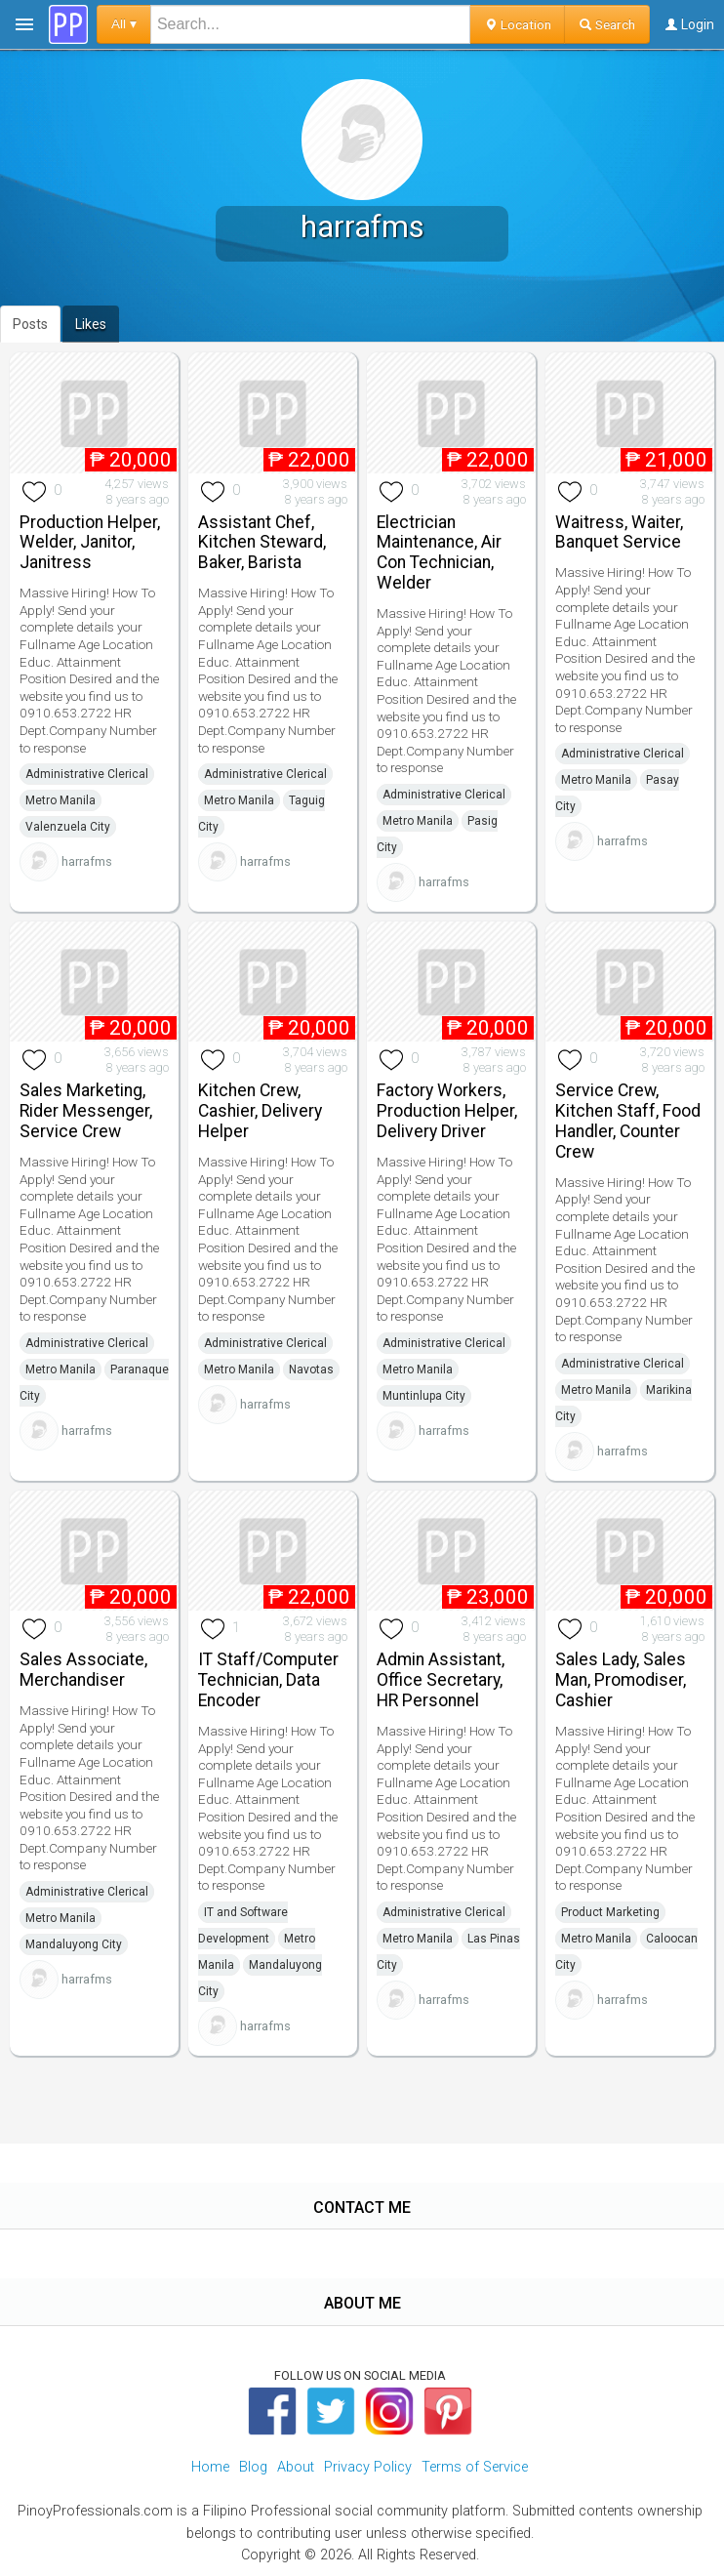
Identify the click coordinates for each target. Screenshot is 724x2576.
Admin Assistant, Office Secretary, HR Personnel (440, 1680)
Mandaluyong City (73, 1944)
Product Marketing (610, 1912)
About (295, 2467)
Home (210, 2467)
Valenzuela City (67, 827)
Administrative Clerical (86, 774)
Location (517, 24)
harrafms (86, 861)
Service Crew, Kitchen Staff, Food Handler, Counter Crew (628, 1121)
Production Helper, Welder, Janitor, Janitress (90, 542)
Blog (253, 2467)
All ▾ (124, 24)
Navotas (311, 1369)
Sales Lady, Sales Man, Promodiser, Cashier (620, 1680)
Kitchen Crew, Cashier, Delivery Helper (260, 1111)
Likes (90, 324)
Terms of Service (475, 2467)
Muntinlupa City (423, 1396)
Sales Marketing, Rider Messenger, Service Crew (86, 1111)
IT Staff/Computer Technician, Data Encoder (268, 1680)
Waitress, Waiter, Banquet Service (619, 532)
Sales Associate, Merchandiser (83, 1670)
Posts (30, 324)
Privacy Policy (368, 2467)
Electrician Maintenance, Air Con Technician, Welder (439, 552)
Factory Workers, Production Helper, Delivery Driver (447, 1111)
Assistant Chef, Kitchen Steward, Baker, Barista (262, 542)
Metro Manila (60, 800)
